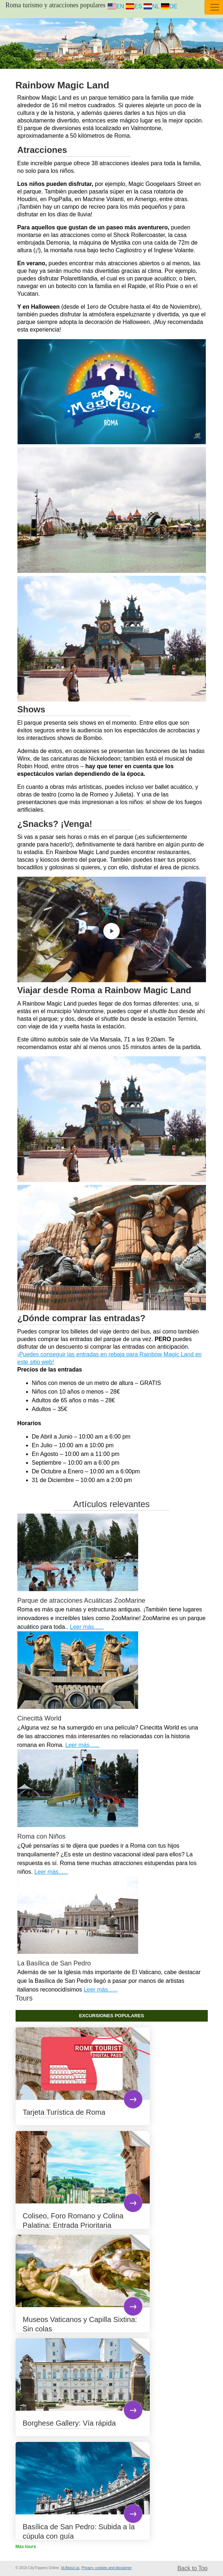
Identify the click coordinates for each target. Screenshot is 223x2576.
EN (116, 6)
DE (169, 6)
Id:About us (70, 2568)
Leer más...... (86, 1627)
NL (151, 6)
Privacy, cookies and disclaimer (107, 2568)
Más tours (26, 2546)
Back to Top (192, 2568)
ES (134, 6)
